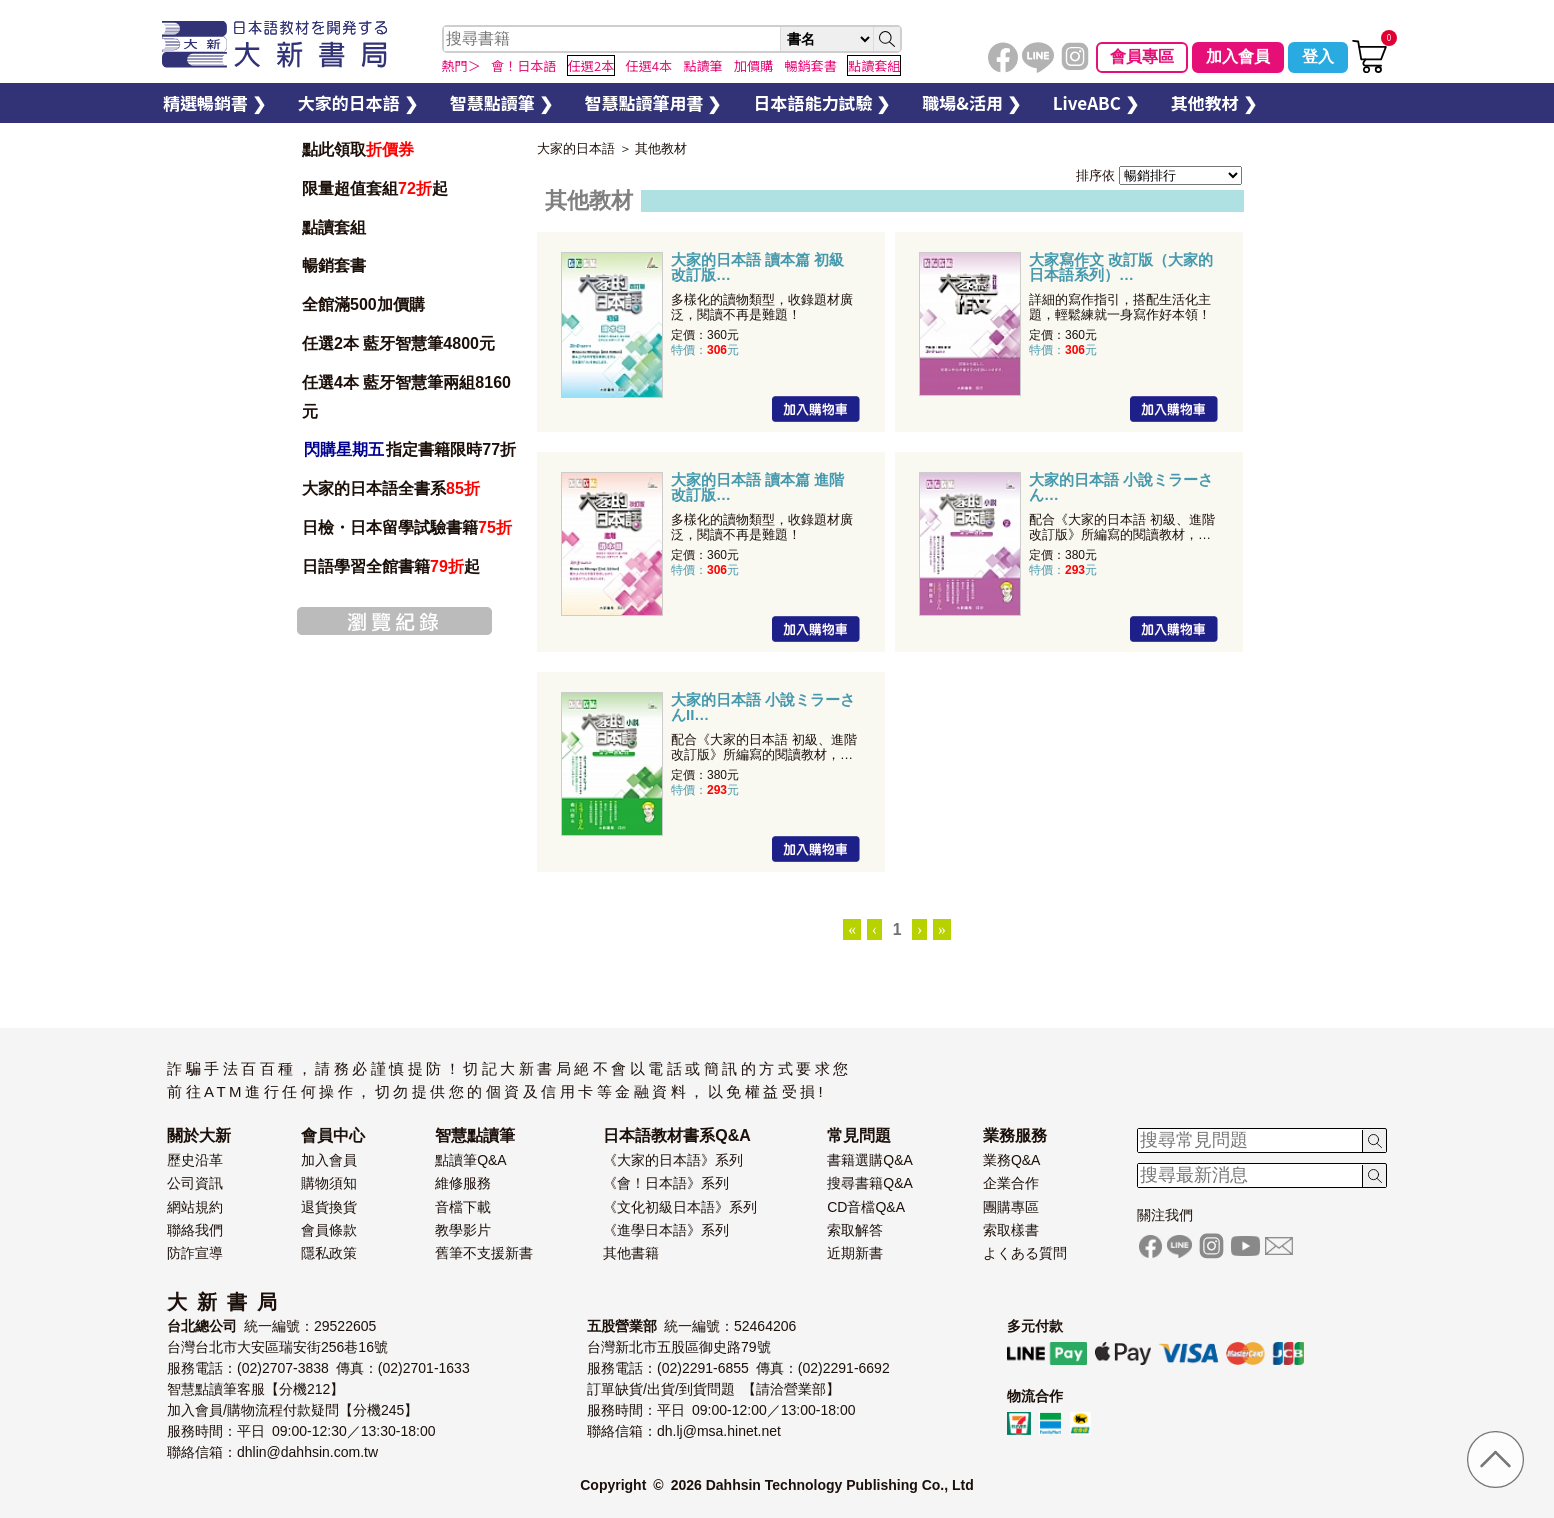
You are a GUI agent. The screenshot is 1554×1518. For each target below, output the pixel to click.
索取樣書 (1011, 1230)
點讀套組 (334, 227)
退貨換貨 (329, 1207)
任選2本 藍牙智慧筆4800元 (398, 343)
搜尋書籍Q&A (870, 1183)
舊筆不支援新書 (484, 1253)
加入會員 (1238, 56)
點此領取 (358, 149)
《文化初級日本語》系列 (680, 1207)
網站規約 (195, 1207)
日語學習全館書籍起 (391, 566)
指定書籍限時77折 (409, 449)
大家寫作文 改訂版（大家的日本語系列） (1121, 267)
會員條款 (329, 1230)
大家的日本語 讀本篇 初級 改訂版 (757, 267)
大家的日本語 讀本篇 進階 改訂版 (757, 487)
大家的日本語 (576, 148)
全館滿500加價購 (365, 304)
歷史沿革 (195, 1160)
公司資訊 (195, 1183)
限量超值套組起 (375, 188)
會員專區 (1142, 56)
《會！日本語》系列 (666, 1183)
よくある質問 (1025, 1253)
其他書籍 (631, 1253)
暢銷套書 (334, 265)
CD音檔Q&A (866, 1207)
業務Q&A (1012, 1160)
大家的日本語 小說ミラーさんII (763, 707)
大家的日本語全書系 (391, 488)
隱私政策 (329, 1253)
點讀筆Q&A (471, 1160)
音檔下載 (463, 1207)
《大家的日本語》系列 (673, 1160)
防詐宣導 (195, 1253)
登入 (1318, 56)
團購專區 (1011, 1207)
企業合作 (1011, 1183)
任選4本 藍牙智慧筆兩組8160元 (406, 397)
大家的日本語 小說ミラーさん (1121, 487)
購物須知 (329, 1183)
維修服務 (463, 1183)
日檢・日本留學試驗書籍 (407, 527)
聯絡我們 (195, 1230)
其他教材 (661, 148)
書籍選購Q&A (870, 1160)
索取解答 (855, 1230)
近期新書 (855, 1253)
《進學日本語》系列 (666, 1230)
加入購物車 (816, 409)
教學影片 (463, 1230)
